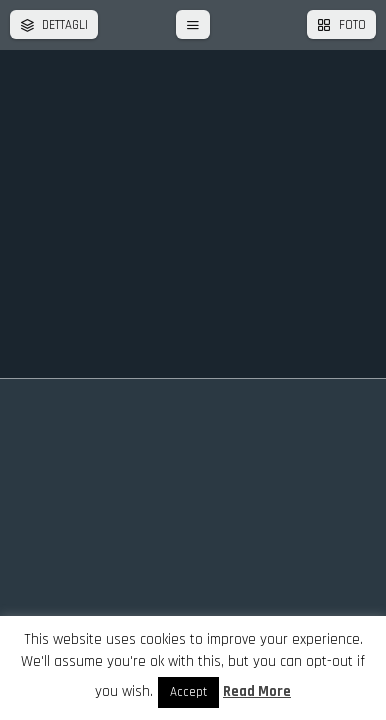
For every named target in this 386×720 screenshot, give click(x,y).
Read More (257, 691)
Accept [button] (188, 692)
